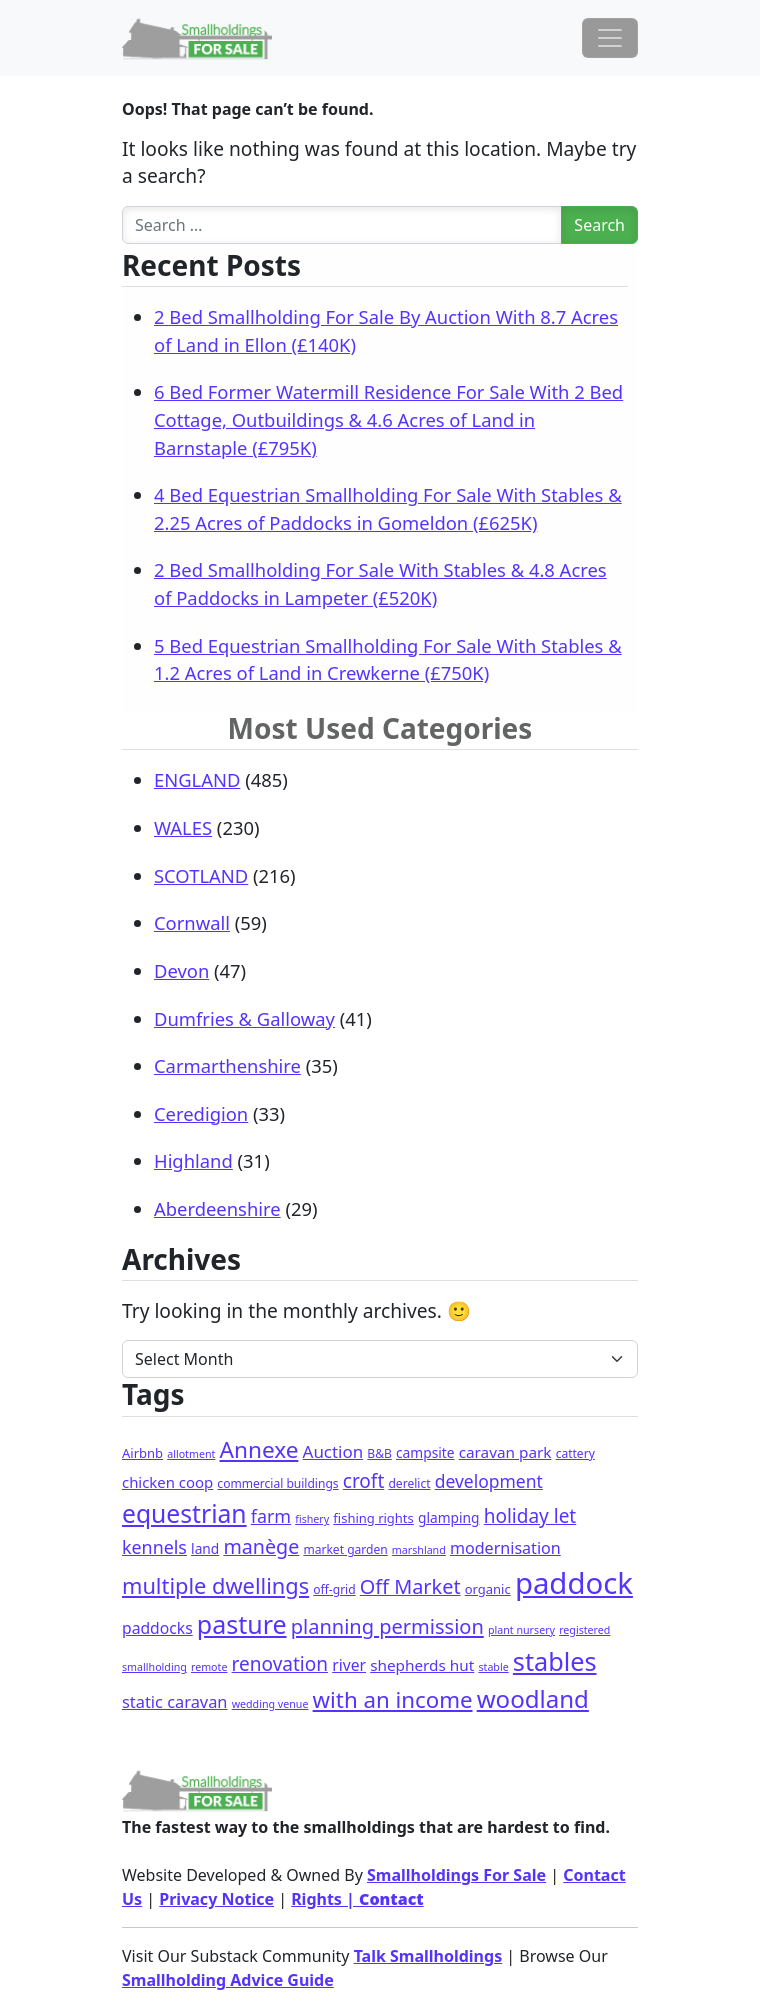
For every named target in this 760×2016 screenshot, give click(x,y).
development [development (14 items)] (489, 1481)
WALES (183, 827)
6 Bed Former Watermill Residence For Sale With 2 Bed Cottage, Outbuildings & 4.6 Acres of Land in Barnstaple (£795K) (388, 419)
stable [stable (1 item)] (493, 1667)
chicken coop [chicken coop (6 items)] (167, 1482)
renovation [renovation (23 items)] (280, 1664)
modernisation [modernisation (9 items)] (505, 1548)
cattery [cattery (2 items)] (575, 1453)
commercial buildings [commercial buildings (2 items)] (277, 1483)
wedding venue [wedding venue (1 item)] (270, 1704)
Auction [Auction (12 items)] (333, 1451)
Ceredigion (201, 1113)
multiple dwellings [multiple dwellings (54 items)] (215, 1585)
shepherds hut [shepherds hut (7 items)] (422, 1665)
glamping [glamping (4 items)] (449, 1517)
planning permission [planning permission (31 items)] (387, 1626)
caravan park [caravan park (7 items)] (505, 1452)
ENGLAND (197, 779)
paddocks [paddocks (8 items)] (157, 1628)
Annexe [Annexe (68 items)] (259, 1449)
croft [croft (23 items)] (364, 1481)
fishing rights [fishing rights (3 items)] (373, 1518)
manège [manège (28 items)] (261, 1546)
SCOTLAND (201, 875)
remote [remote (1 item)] (209, 1667)
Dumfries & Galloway (244, 1018)
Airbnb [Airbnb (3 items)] (142, 1453)
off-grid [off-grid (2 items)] (334, 1589)
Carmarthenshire (227, 1065)
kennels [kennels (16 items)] (154, 1547)
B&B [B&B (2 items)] (379, 1453)
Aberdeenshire (217, 1208)
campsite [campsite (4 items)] (425, 1452)
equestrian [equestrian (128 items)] (184, 1513)
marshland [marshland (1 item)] (419, 1550)
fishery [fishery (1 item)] (312, 1519)
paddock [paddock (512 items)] (574, 1583)
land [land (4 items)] (205, 1548)
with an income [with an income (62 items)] (393, 1699)
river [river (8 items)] (349, 1665)
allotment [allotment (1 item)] (191, 1454)
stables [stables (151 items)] (555, 1661)
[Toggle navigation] (610, 38)
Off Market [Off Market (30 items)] (410, 1586)
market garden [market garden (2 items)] (345, 1549)
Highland (193, 1160)
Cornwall (192, 922)
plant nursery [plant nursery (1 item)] (521, 1630)
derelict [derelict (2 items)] (409, 1483)
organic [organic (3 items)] (488, 1589)
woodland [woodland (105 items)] (533, 1698)
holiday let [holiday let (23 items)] (530, 1516)
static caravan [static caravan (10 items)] (175, 1701)
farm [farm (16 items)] (271, 1516)
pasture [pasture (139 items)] (242, 1624)
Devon (181, 970)
